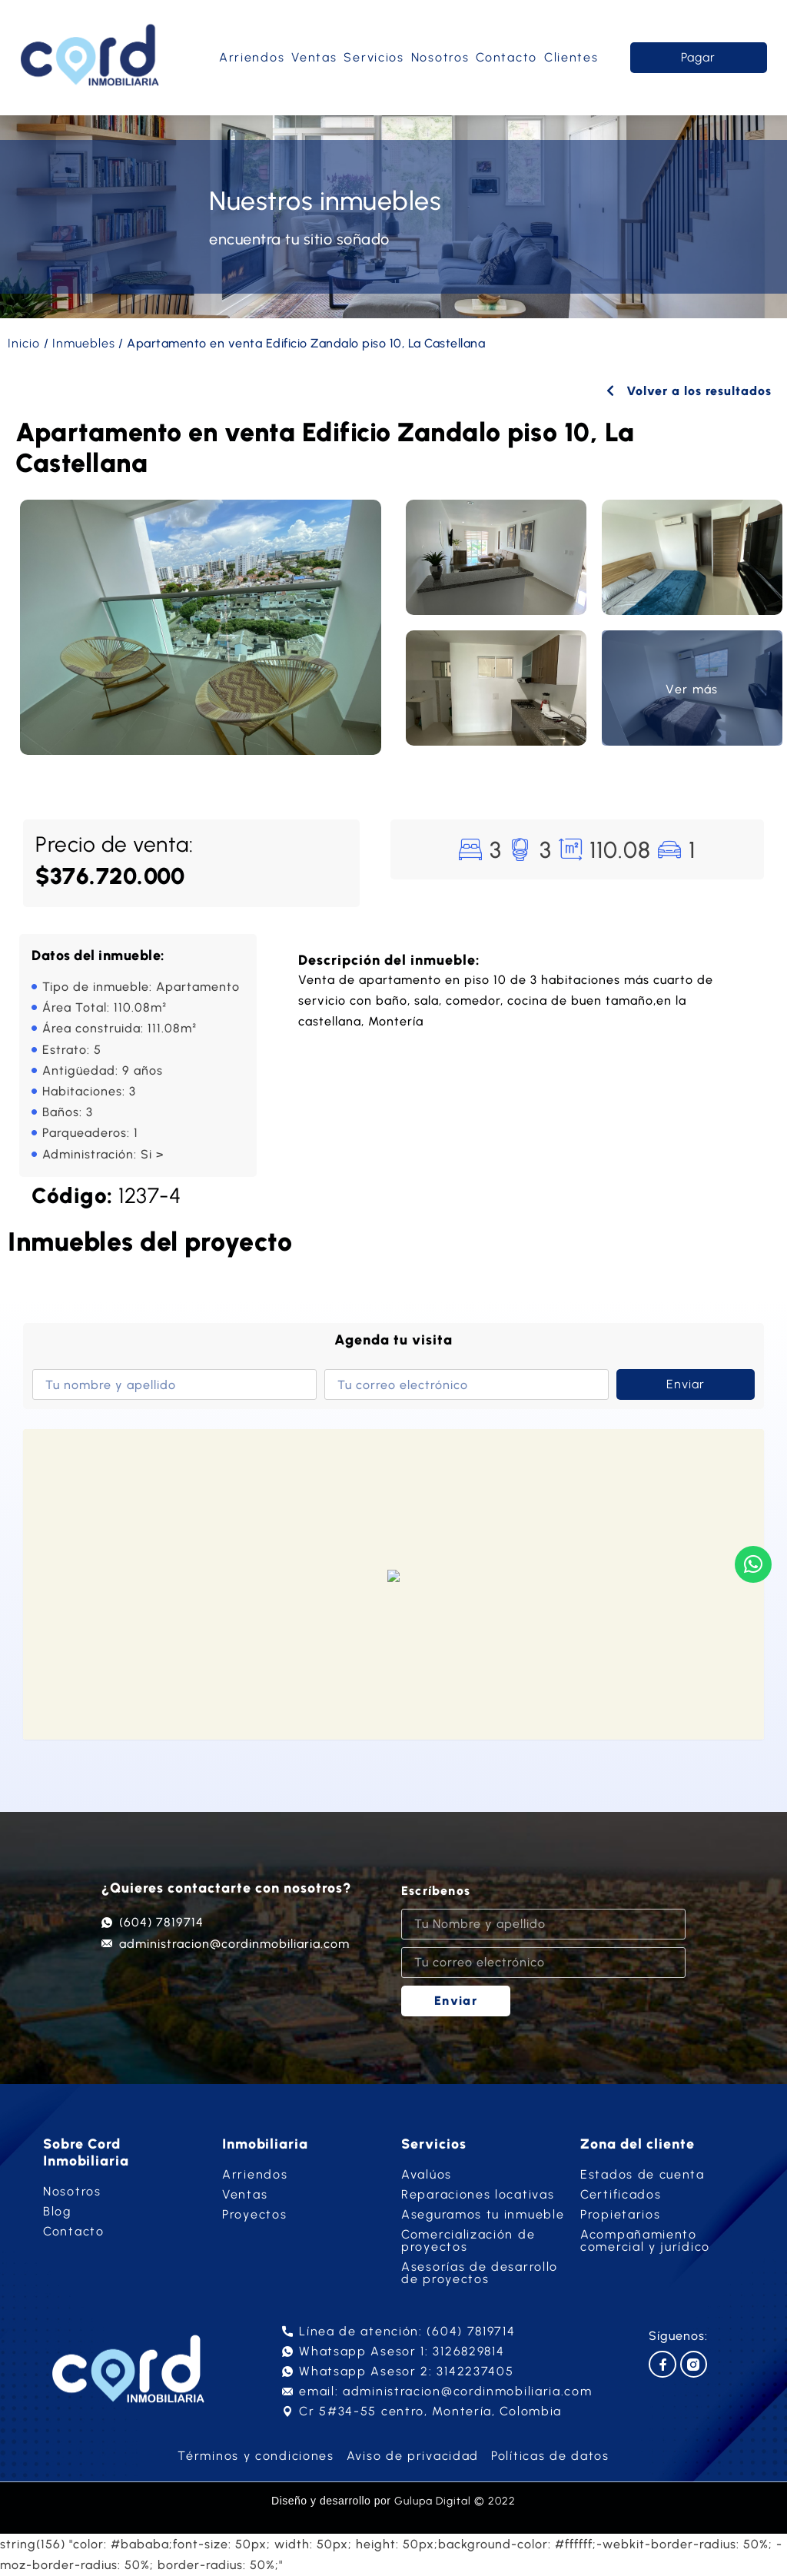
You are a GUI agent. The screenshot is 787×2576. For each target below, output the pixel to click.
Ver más (692, 689)
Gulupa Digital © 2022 (455, 2501)
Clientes (571, 57)
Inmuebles (83, 343)
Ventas (314, 57)
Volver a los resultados (689, 391)
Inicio (24, 343)
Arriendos (251, 57)
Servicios (373, 57)
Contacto (506, 57)
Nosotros (440, 57)
